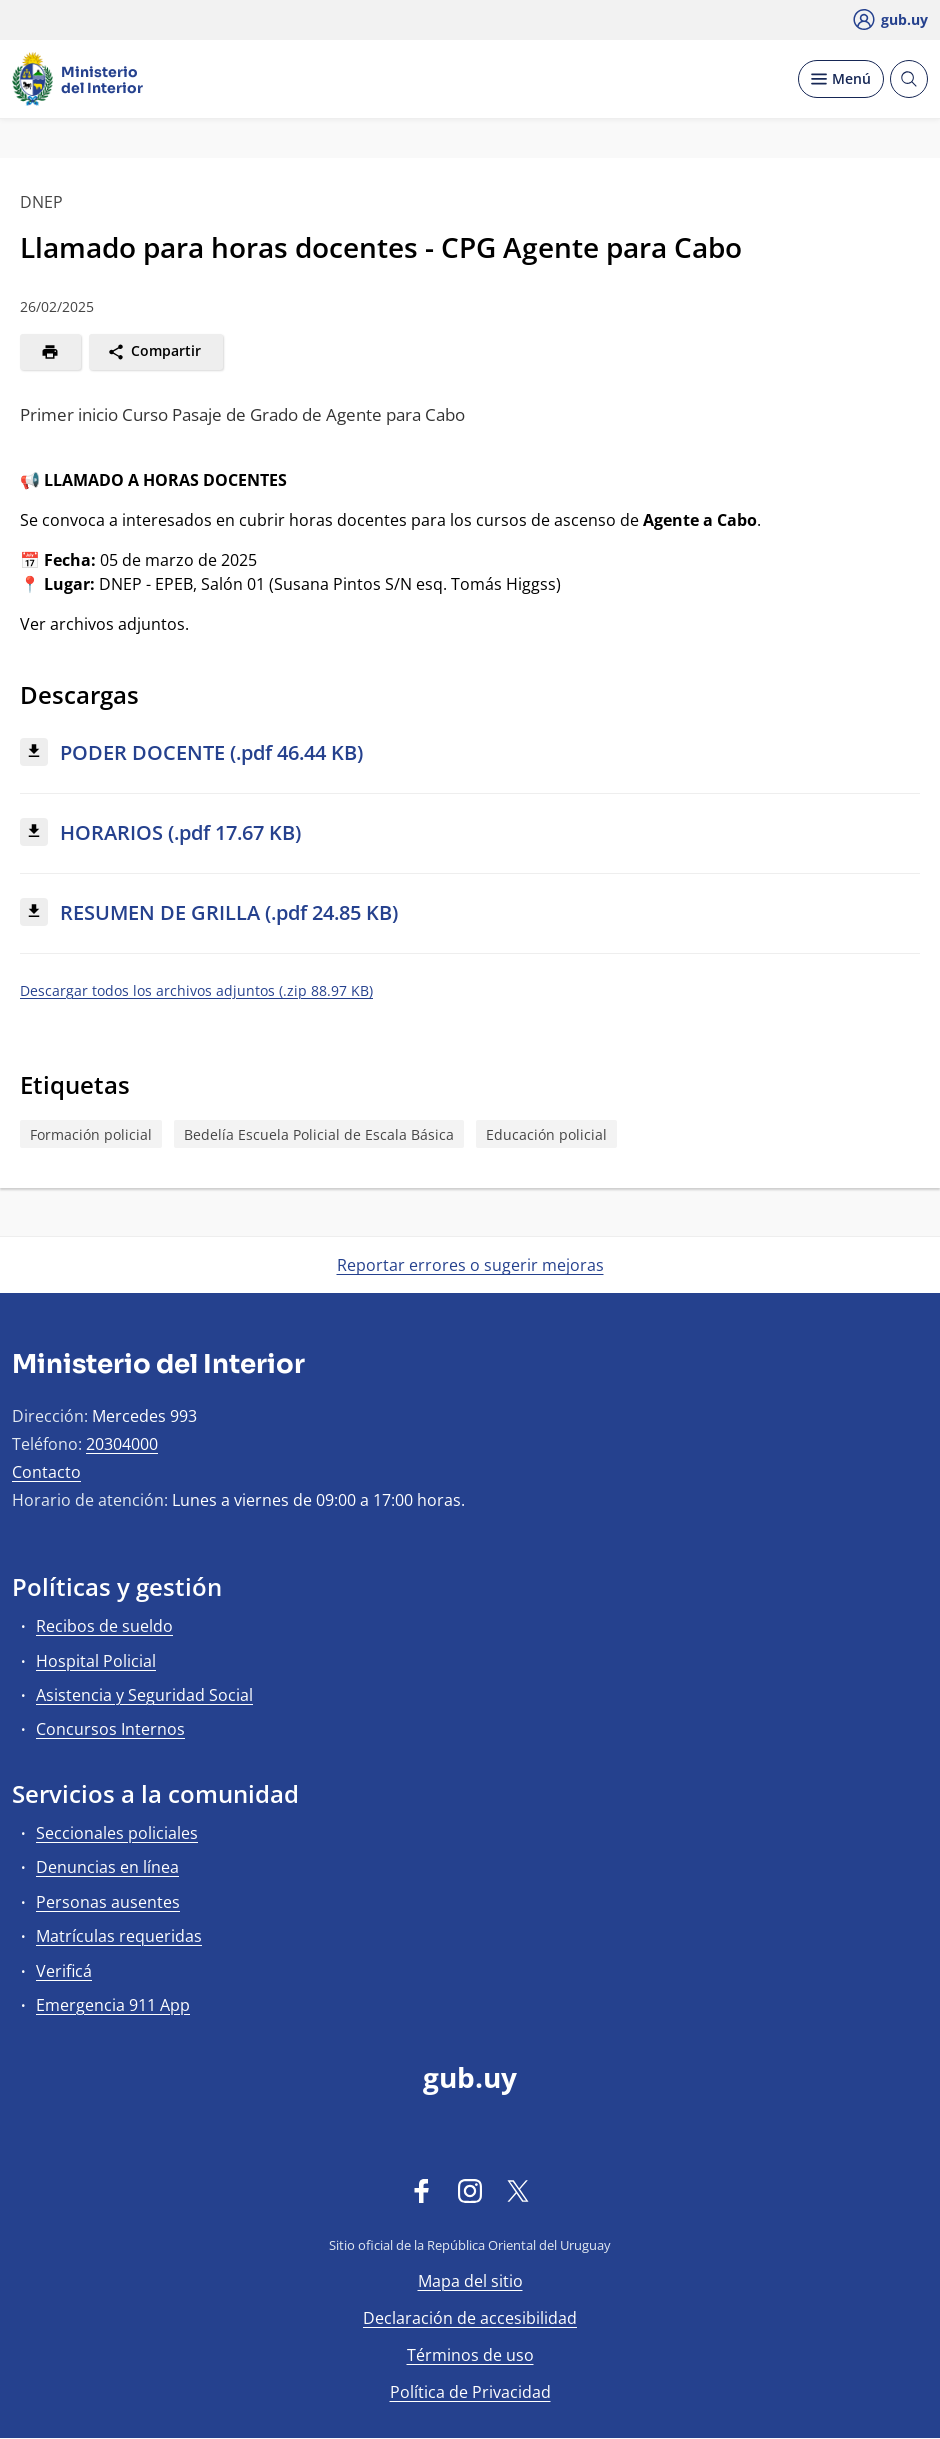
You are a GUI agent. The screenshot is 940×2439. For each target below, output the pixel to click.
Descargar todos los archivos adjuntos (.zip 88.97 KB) (196, 990)
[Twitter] (518, 2190)
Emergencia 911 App (113, 2005)
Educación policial (546, 1134)
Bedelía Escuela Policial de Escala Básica (319, 1134)
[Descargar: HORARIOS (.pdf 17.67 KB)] (470, 833)
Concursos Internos (110, 1729)
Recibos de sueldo (104, 1626)
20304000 (122, 1444)
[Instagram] (470, 2190)
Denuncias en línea (107, 1867)
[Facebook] (422, 2190)
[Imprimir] (50, 352)
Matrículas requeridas (119, 1936)
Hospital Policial (96, 1661)
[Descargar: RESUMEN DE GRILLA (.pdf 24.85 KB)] (470, 913)
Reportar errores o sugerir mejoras (470, 1265)
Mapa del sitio (470, 2281)
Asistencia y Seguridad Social (144, 1695)
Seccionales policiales (117, 1833)
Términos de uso (470, 2355)
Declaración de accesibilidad (470, 2318)
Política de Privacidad (470, 2392)
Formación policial (91, 1134)
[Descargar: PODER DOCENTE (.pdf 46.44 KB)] (470, 753)
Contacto (46, 1472)
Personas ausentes (108, 1902)
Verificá (64, 1971)
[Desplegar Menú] (841, 79)
